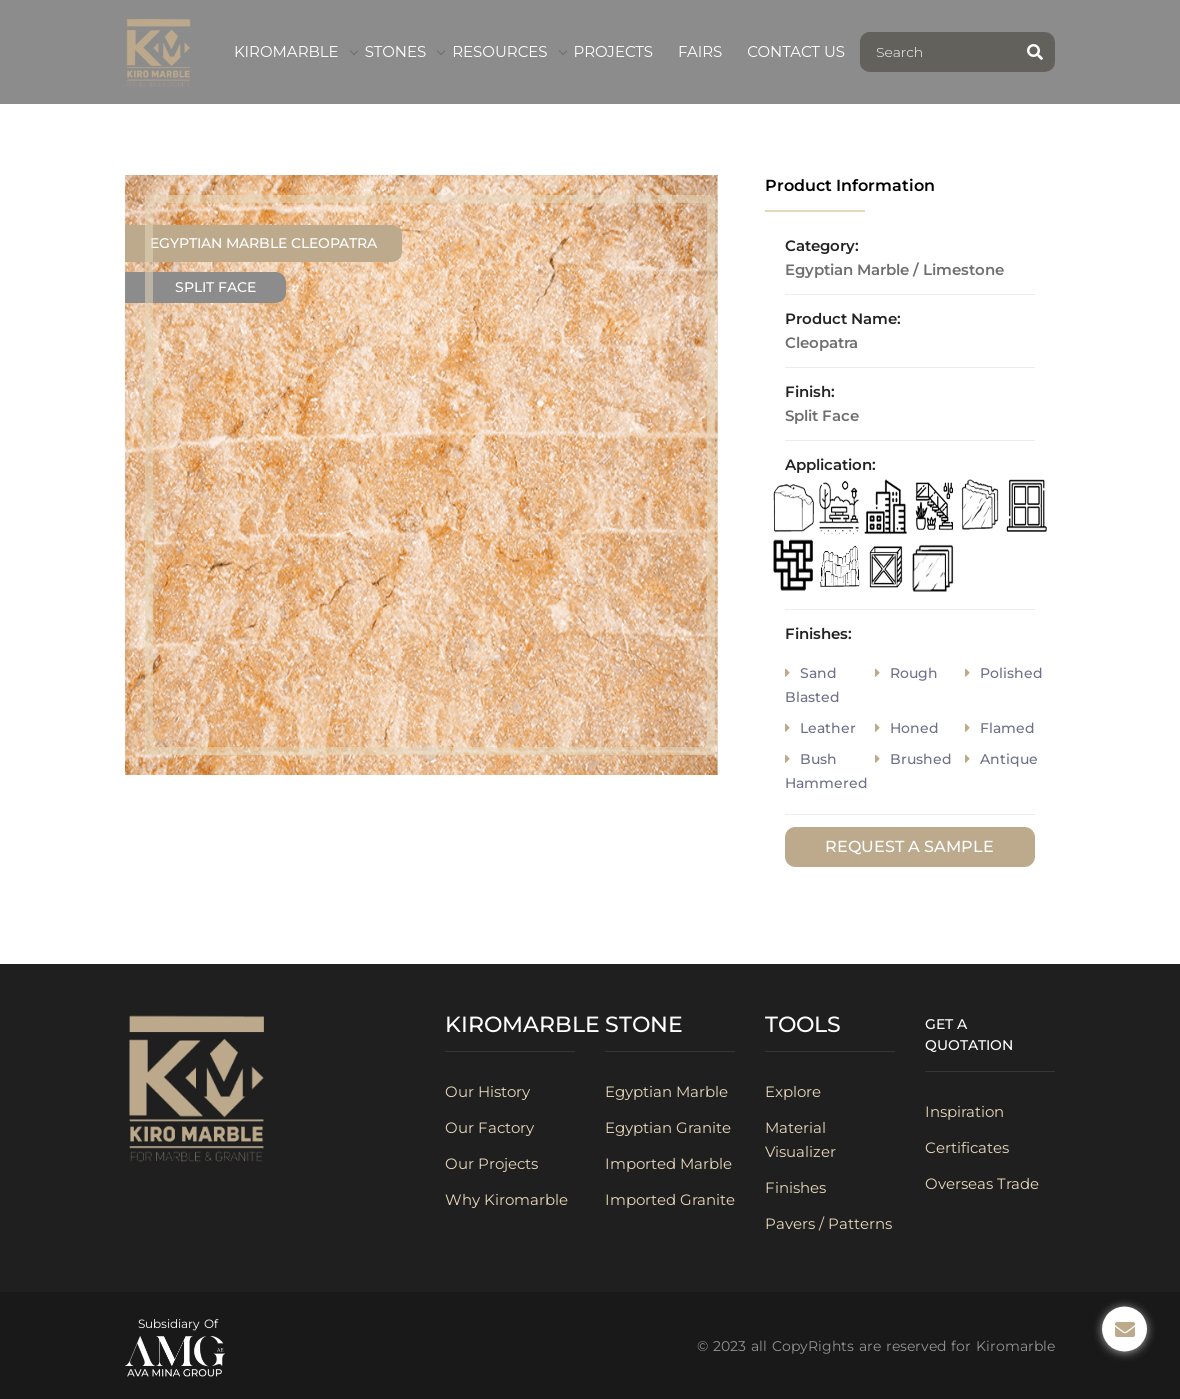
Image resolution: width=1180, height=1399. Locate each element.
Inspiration (964, 1111)
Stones (396, 51)
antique (1001, 759)
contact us (796, 51)
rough (906, 673)
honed (907, 728)
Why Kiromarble (506, 1199)
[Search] (938, 52)
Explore (793, 1091)
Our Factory (489, 1127)
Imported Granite (670, 1199)
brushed (913, 759)
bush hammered (826, 771)
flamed (1000, 728)
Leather (820, 728)
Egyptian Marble (666, 1091)
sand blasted (812, 685)
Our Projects (491, 1163)
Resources (499, 51)
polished (1004, 673)
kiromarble (286, 51)
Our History (487, 1091)
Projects (613, 51)
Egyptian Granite (668, 1127)
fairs (700, 51)
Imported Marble (668, 1163)
